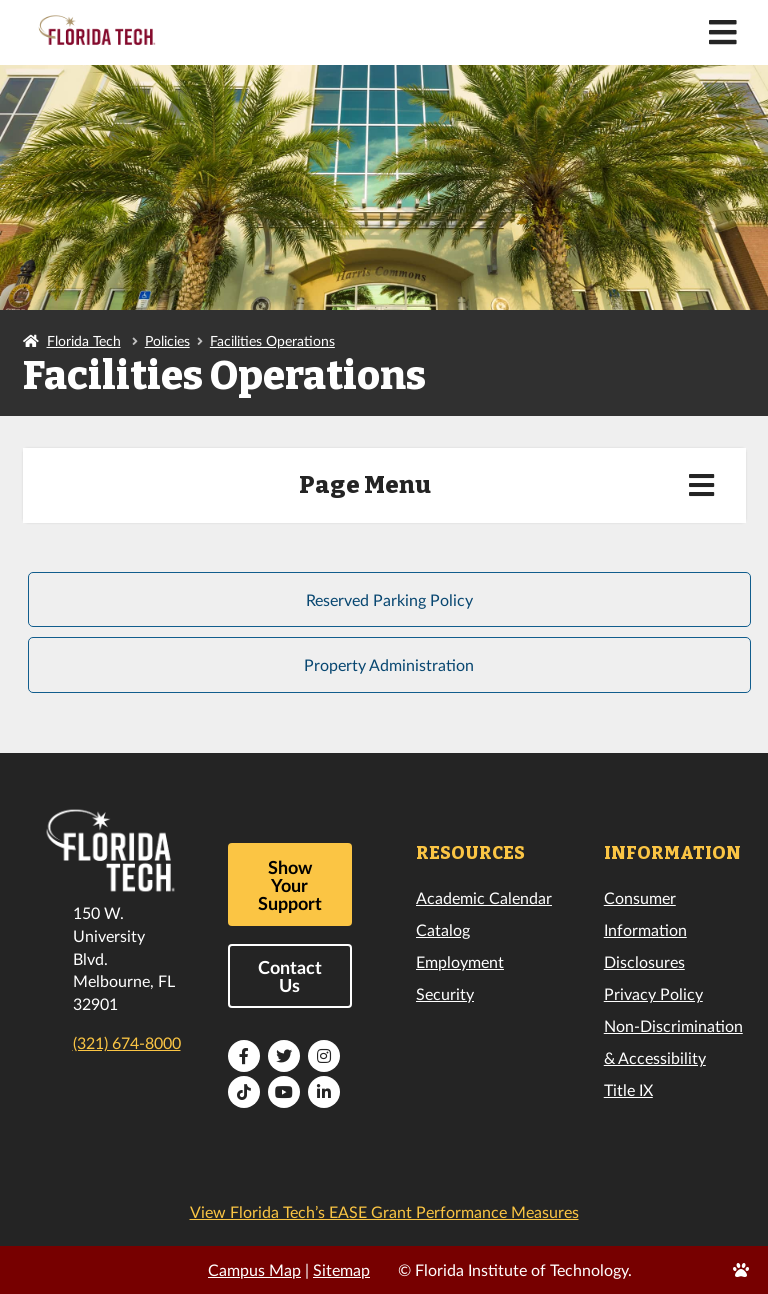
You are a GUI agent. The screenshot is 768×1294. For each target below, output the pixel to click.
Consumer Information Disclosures (645, 929)
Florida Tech (84, 340)
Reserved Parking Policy (389, 599)
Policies (167, 340)
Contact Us (290, 976)
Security (445, 993)
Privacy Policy (653, 993)
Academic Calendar (484, 897)
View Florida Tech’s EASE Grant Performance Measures (384, 1211)
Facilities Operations (272, 340)
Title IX (628, 1089)
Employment (460, 961)
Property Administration (389, 664)
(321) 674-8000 (127, 1042)
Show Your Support (290, 885)
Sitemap (341, 1269)
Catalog (443, 929)
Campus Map (254, 1269)
